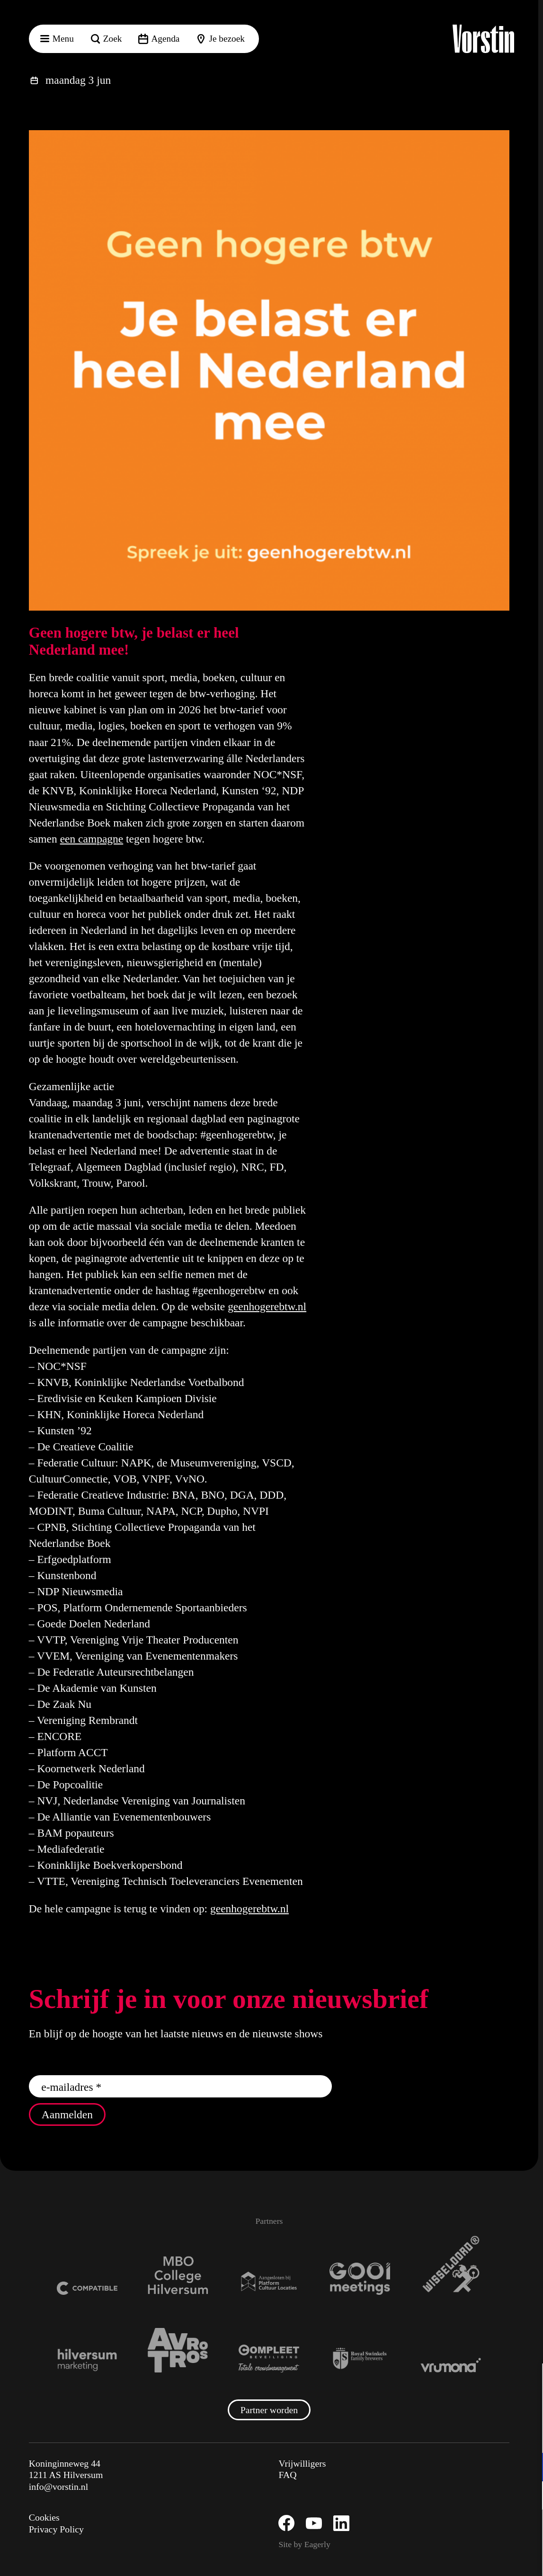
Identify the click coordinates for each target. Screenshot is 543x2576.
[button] (528, 2380)
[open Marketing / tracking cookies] (528, 2496)
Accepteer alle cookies (462, 2530)
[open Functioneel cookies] (528, 2468)
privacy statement (424, 2436)
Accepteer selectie (462, 2558)
